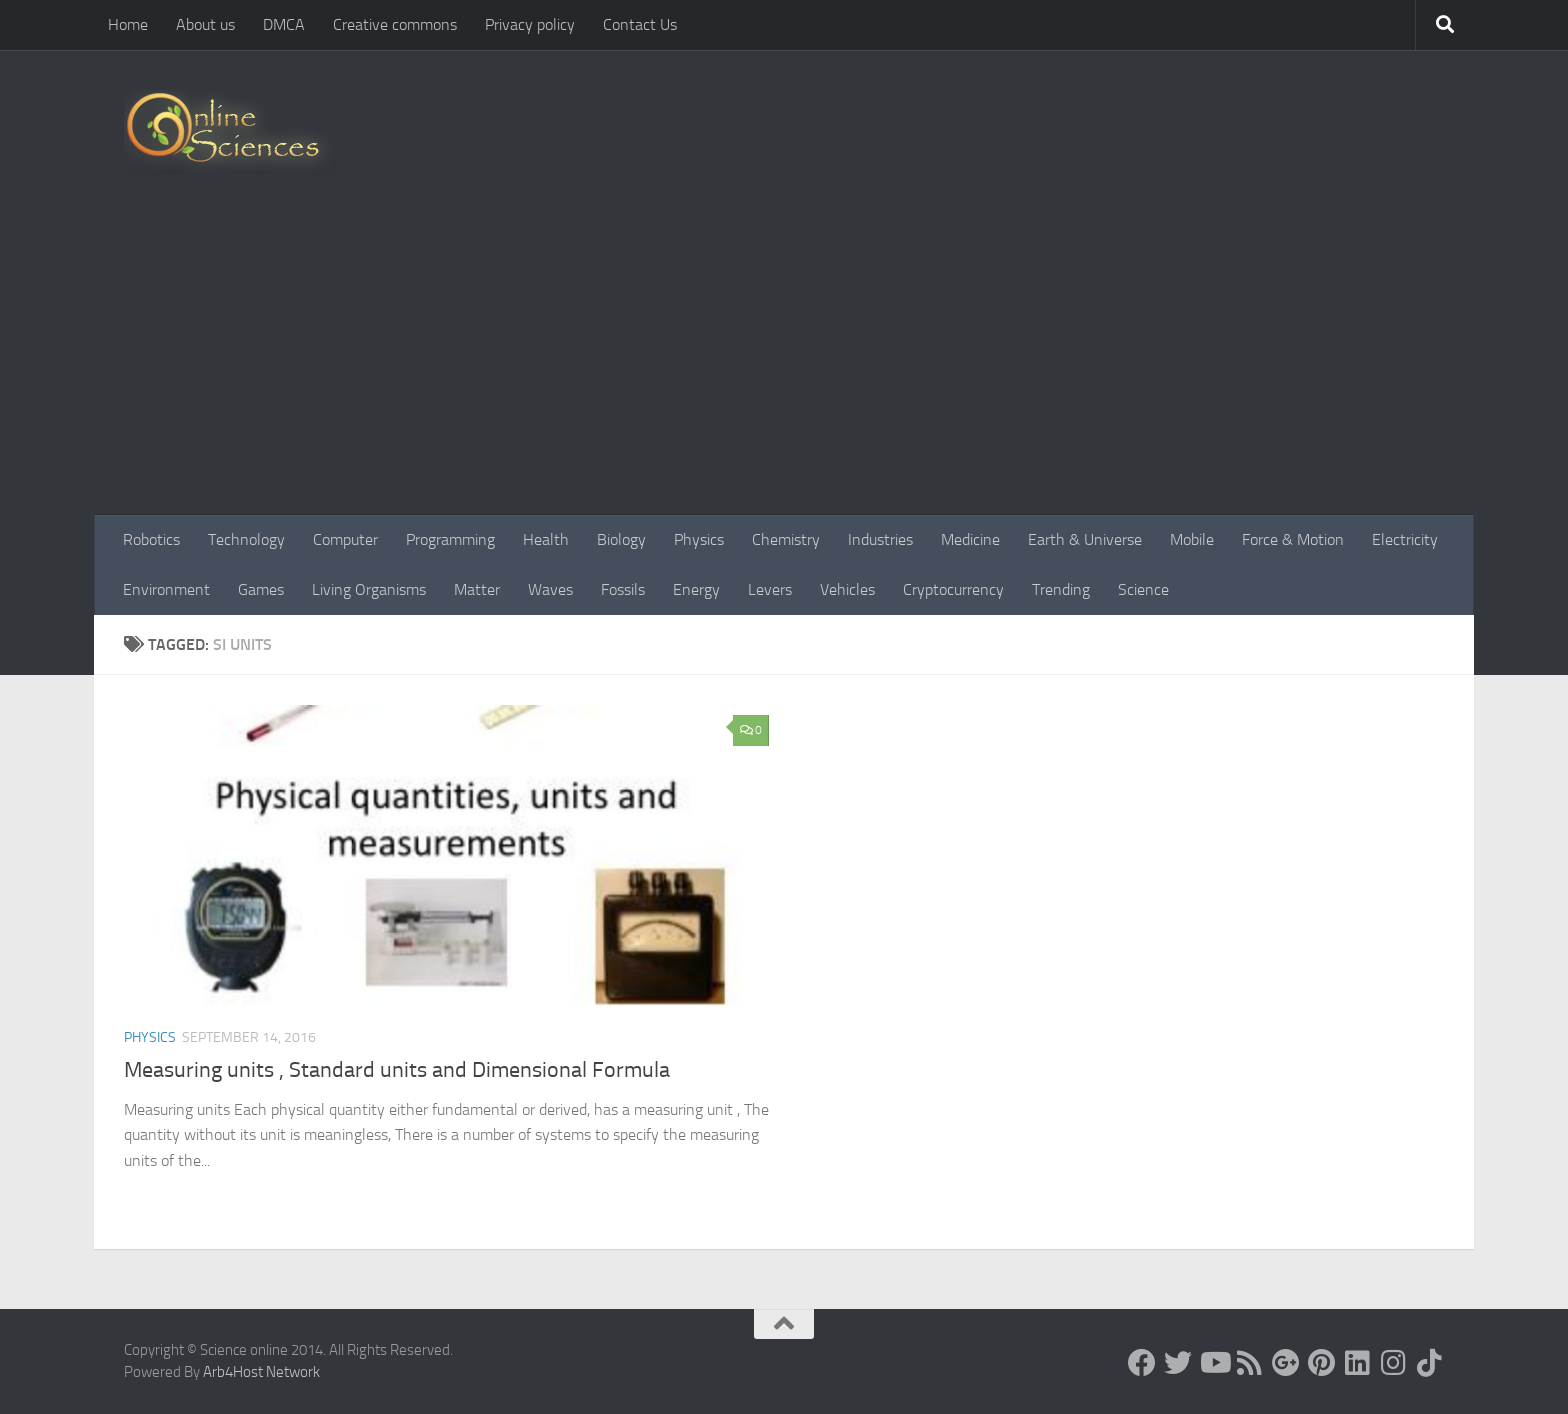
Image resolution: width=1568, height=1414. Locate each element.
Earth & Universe (1085, 539)
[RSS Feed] (1250, 1363)
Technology (246, 539)
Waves (550, 589)
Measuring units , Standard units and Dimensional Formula (397, 1070)
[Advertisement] (784, 365)
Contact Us (640, 24)
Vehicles (847, 589)
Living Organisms (369, 589)
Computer (345, 539)
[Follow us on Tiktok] (1430, 1363)
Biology (621, 539)
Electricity (1405, 539)
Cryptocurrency (953, 589)
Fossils (623, 589)
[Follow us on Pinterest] (1322, 1363)
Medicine (970, 539)
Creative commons (395, 24)
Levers (770, 589)
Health (546, 539)
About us (205, 24)
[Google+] (1286, 1363)
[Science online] (1142, 1363)
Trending (1061, 589)
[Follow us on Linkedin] (1358, 1363)
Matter (477, 589)
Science (1143, 589)
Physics (699, 539)
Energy (696, 589)
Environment (166, 589)
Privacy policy (530, 24)
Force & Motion (1293, 539)
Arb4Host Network (261, 1372)
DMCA (284, 24)
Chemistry (786, 539)
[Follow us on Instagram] (1394, 1363)
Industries (880, 539)
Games (261, 589)
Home (128, 24)
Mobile (1192, 539)
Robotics (151, 539)
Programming (450, 539)
